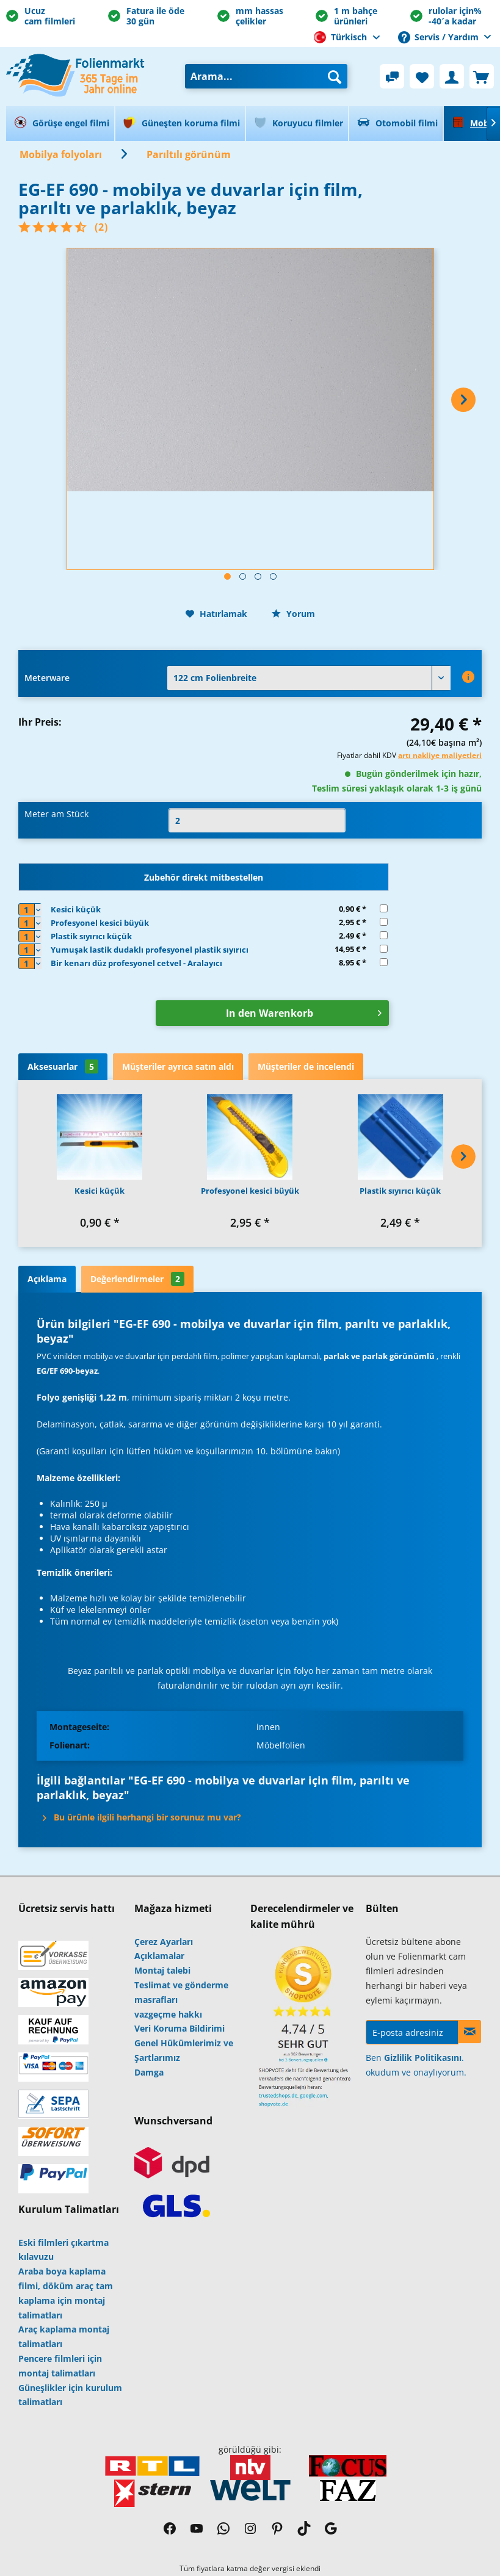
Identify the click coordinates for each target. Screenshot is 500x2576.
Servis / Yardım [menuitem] (439, 37)
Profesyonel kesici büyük (100, 922)
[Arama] (334, 76)
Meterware (47, 678)
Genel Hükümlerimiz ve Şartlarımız (183, 2050)
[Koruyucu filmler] (297, 123)
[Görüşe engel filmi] (60, 123)
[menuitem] (266, 76)
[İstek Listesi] (422, 76)
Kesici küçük (76, 909)
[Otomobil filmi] (396, 123)
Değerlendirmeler (137, 1279)
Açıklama (47, 1279)
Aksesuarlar (62, 1066)
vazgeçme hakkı (168, 2014)
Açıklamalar (159, 1955)
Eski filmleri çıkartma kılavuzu (63, 2250)
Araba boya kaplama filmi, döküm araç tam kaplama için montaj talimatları (65, 2292)
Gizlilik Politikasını (423, 2057)
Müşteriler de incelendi (306, 1066)
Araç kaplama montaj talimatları (63, 2336)
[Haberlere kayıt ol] (469, 2031)
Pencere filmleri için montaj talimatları (60, 2366)
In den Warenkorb (304, 1011)
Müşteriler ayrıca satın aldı (178, 1066)
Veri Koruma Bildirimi (179, 2028)
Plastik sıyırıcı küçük (91, 936)
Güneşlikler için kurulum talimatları (70, 2395)
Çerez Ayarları (163, 1941)
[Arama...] (266, 76)
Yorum (293, 613)
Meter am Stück (56, 814)
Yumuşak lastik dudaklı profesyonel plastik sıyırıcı (149, 949)
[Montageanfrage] (392, 76)
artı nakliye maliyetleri (440, 755)
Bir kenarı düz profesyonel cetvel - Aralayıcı (136, 963)
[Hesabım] (452, 76)
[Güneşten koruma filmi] (180, 123)
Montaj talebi (162, 1970)
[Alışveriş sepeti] (481, 76)
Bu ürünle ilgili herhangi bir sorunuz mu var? (142, 1817)
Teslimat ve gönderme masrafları (181, 1992)
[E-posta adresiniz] (412, 2032)
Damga (149, 2072)
